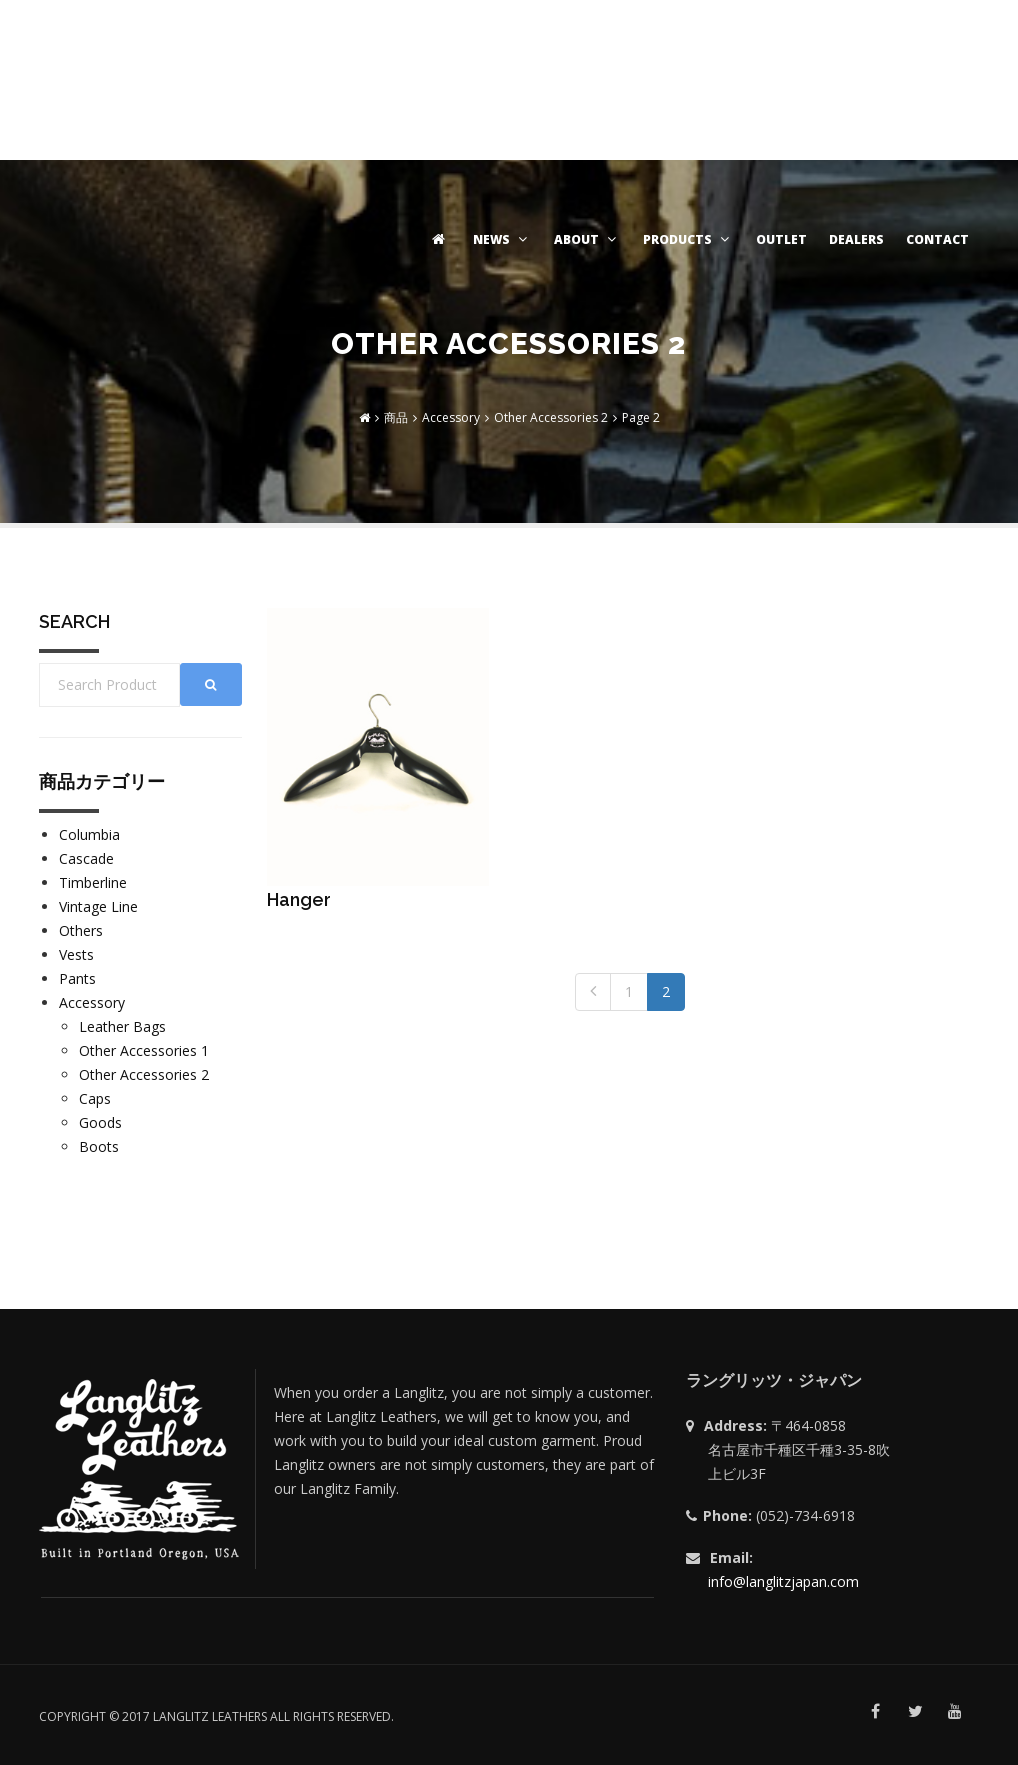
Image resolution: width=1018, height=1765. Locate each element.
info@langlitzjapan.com (783, 1581)
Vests (76, 954)
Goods (100, 1122)
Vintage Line (98, 906)
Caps (95, 1098)
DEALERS (856, 239)
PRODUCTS (688, 239)
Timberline (93, 882)
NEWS (502, 239)
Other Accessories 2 (144, 1074)
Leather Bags (122, 1026)
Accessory (92, 1002)
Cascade (86, 858)
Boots (99, 1146)
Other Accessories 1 (144, 1050)
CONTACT (937, 239)
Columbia (89, 834)
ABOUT (587, 239)
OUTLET (781, 239)
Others (81, 930)
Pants (77, 978)
